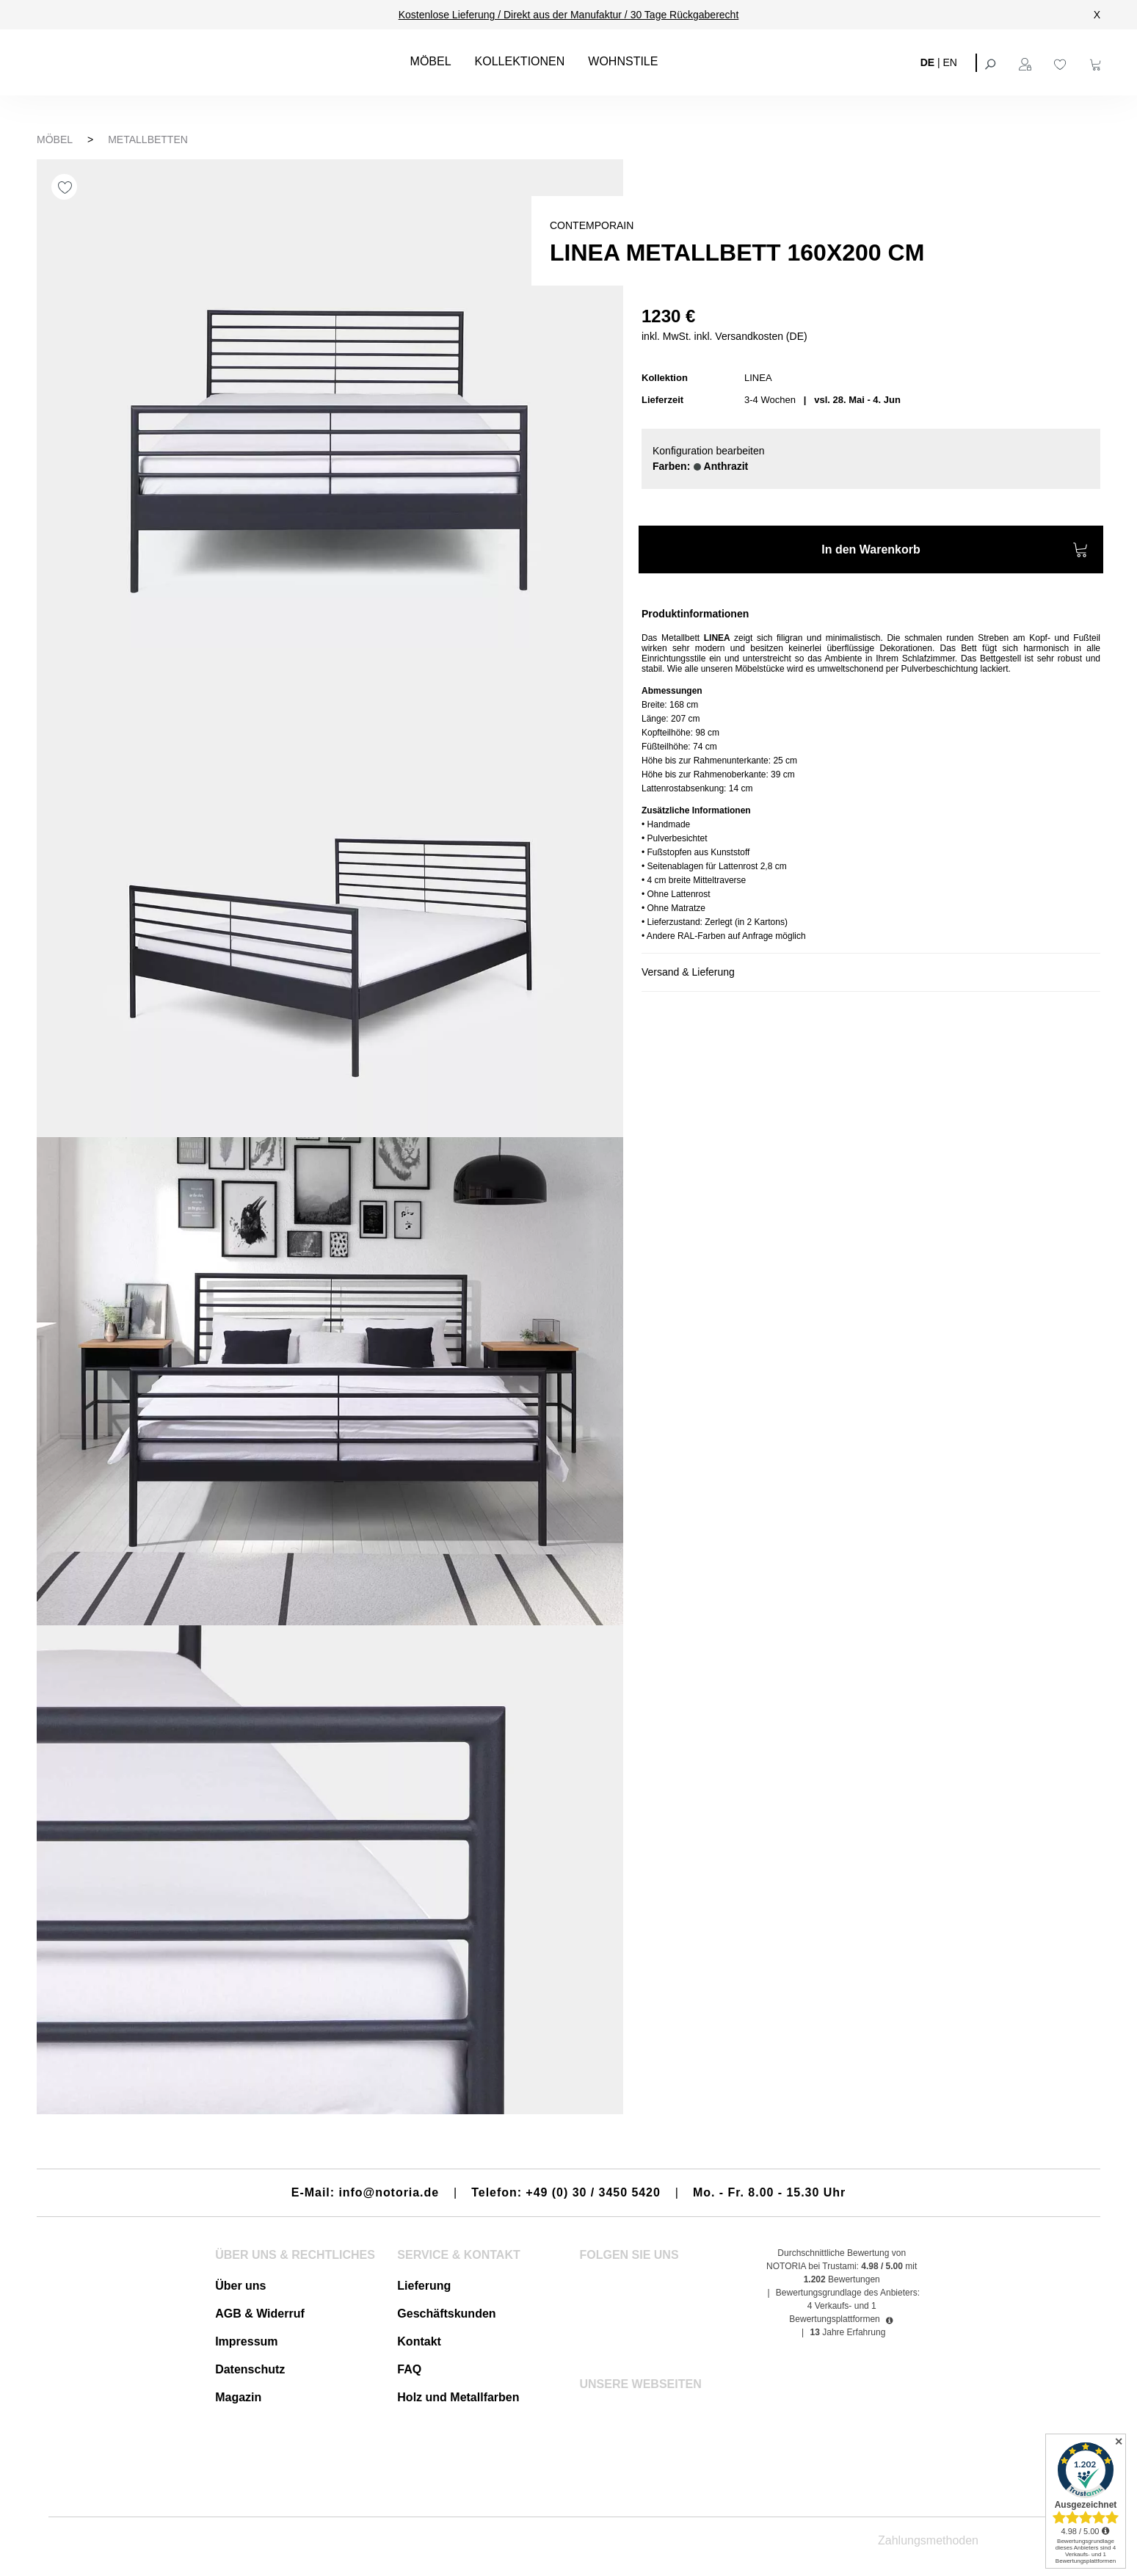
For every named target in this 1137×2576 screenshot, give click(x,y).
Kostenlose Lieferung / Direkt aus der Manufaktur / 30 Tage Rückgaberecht (569, 15)
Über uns (240, 2285)
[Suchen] (991, 62)
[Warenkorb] (1097, 62)
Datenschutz (250, 2369)
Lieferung (424, 2285)
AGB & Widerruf (260, 2313)
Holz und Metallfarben (458, 2397)
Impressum (246, 2341)
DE (927, 61)
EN (950, 61)
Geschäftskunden (446, 2313)
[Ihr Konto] (1027, 62)
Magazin (238, 2397)
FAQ (409, 2369)
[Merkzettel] (1062, 62)
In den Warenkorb (955, 551)
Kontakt (419, 2341)
